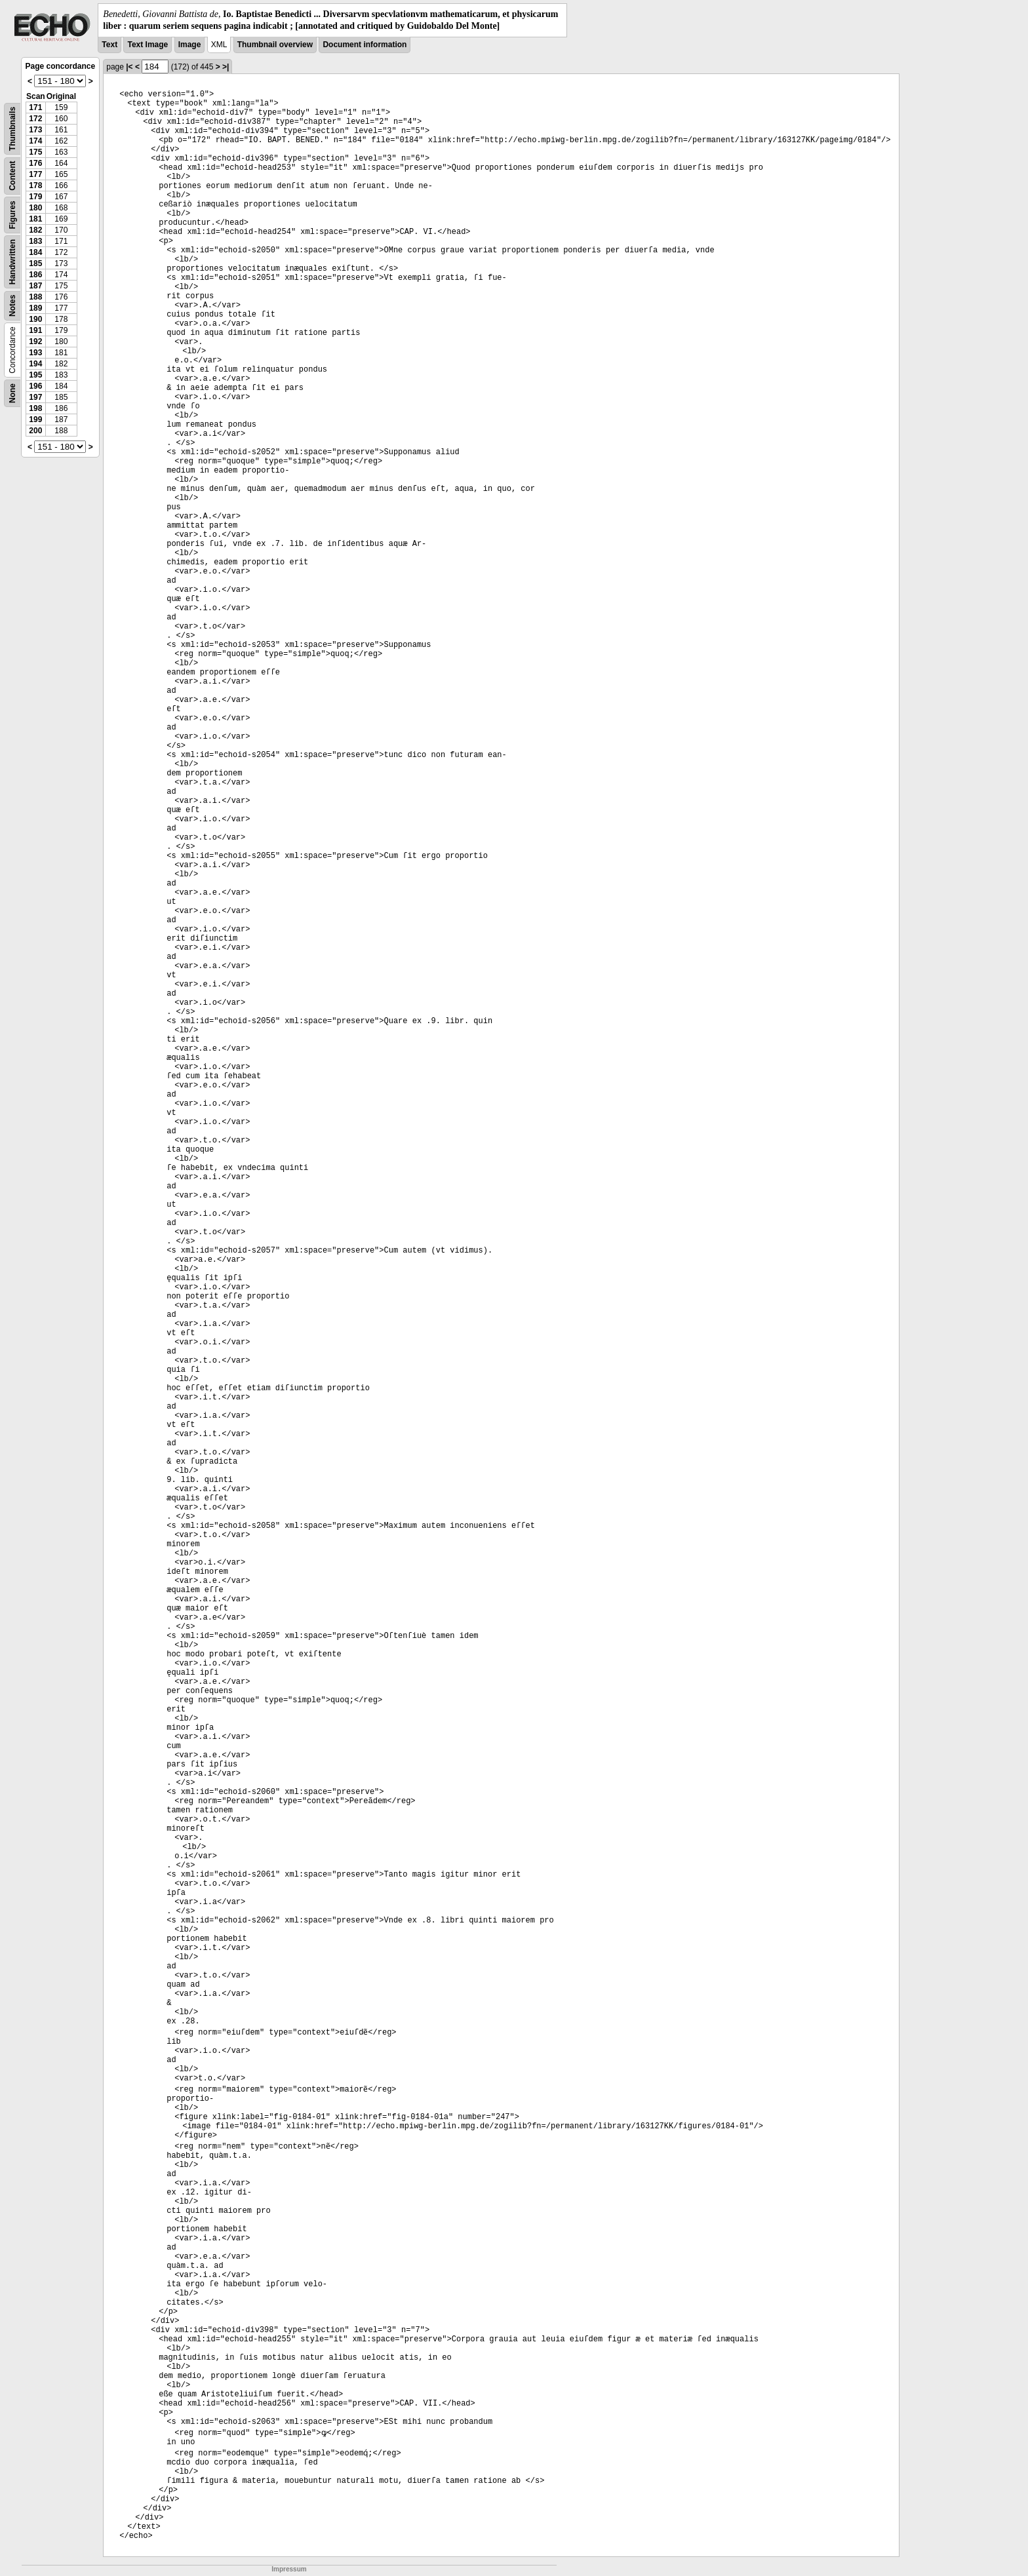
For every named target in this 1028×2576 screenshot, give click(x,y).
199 (35, 419)
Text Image (147, 44)
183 (35, 241)
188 (35, 297)
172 (35, 118)
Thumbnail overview (275, 44)
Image (189, 44)
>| (225, 66)
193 (35, 352)
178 (35, 185)
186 (35, 274)
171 (35, 107)
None (12, 393)
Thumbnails (12, 129)
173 (35, 129)
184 (35, 252)
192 (35, 341)
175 (35, 152)
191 (35, 330)
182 (35, 230)
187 (35, 285)
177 (35, 174)
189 (35, 308)
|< (129, 66)
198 (35, 408)
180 (35, 207)
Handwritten (12, 261)
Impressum (288, 2569)
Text (109, 44)
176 (35, 163)
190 (35, 319)
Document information (364, 44)
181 (35, 219)
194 (35, 363)
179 (35, 196)
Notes (12, 306)
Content (12, 176)
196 (35, 386)
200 (35, 430)
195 (35, 375)
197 (35, 397)
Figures (12, 215)
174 (35, 141)
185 (35, 263)
